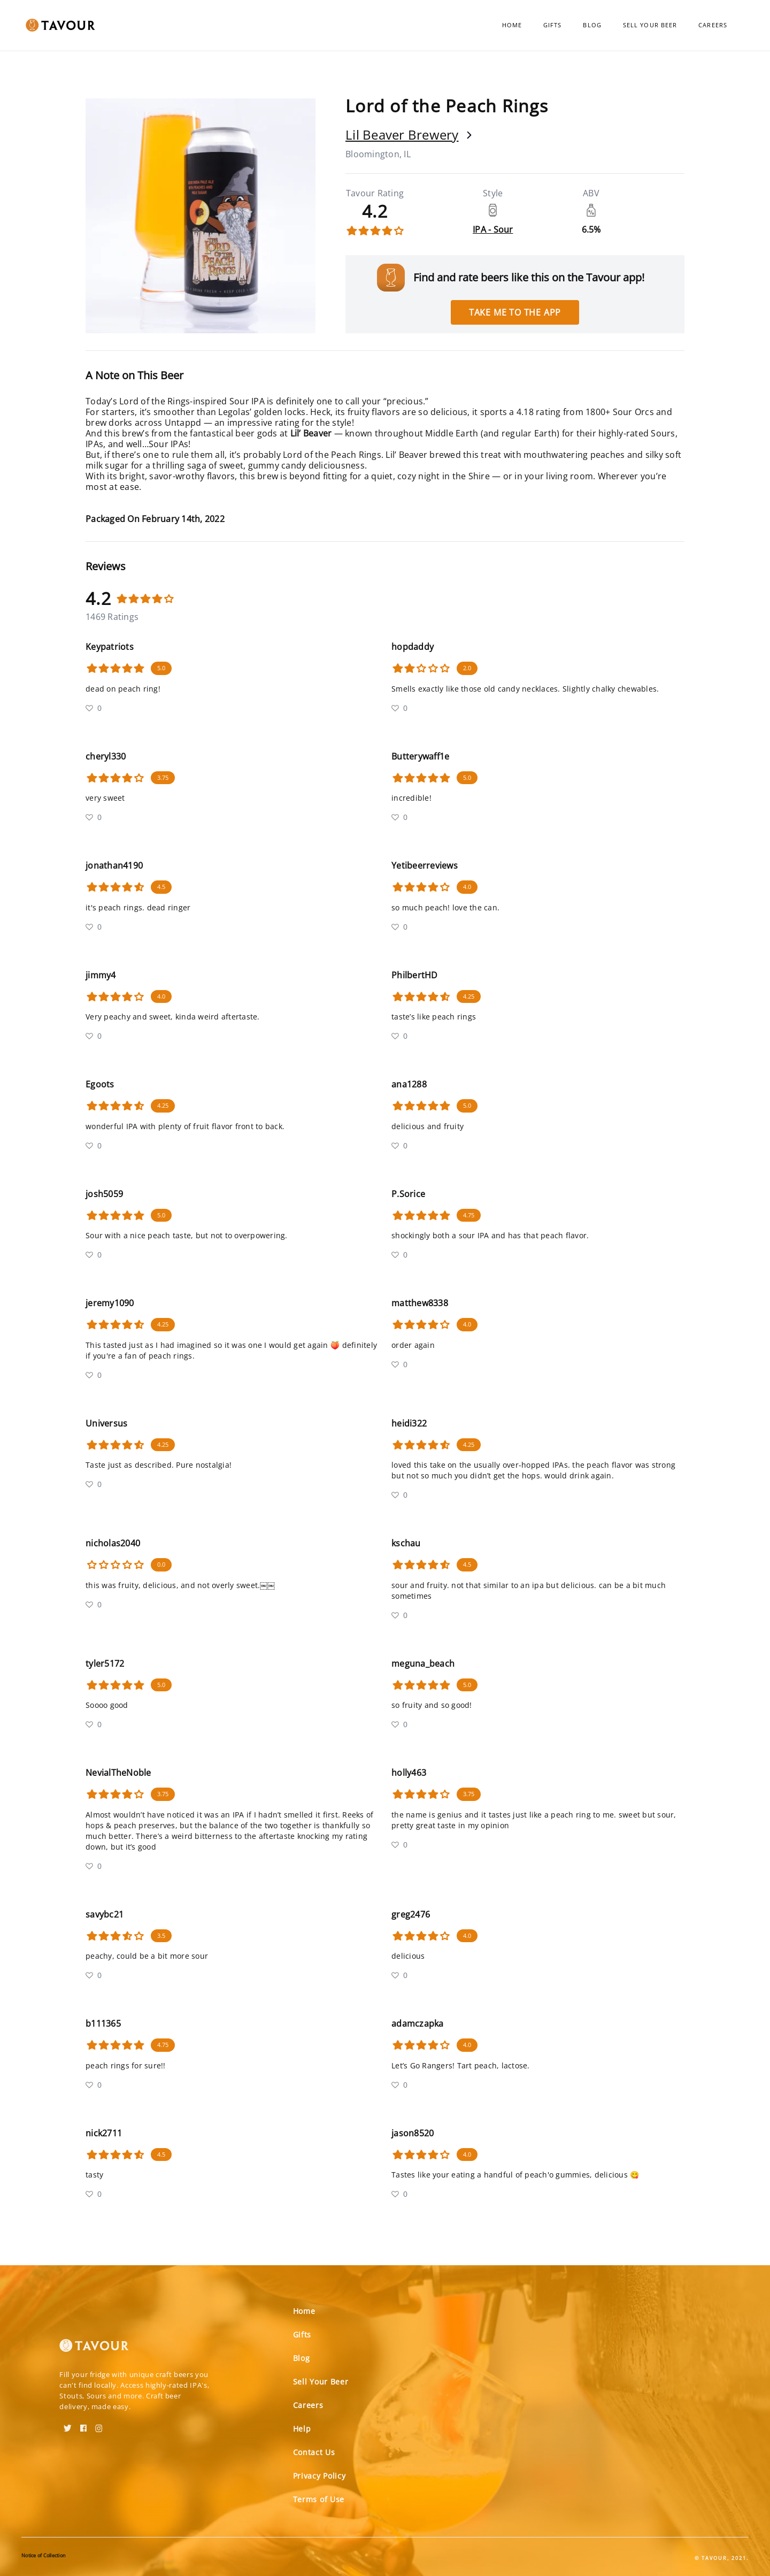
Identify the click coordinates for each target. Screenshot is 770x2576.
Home (512, 25)
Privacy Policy (319, 2476)
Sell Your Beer (650, 25)
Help (302, 2429)
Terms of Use (318, 2499)
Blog (592, 25)
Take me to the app (515, 312)
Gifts (552, 25)
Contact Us (314, 2452)
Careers (712, 25)
